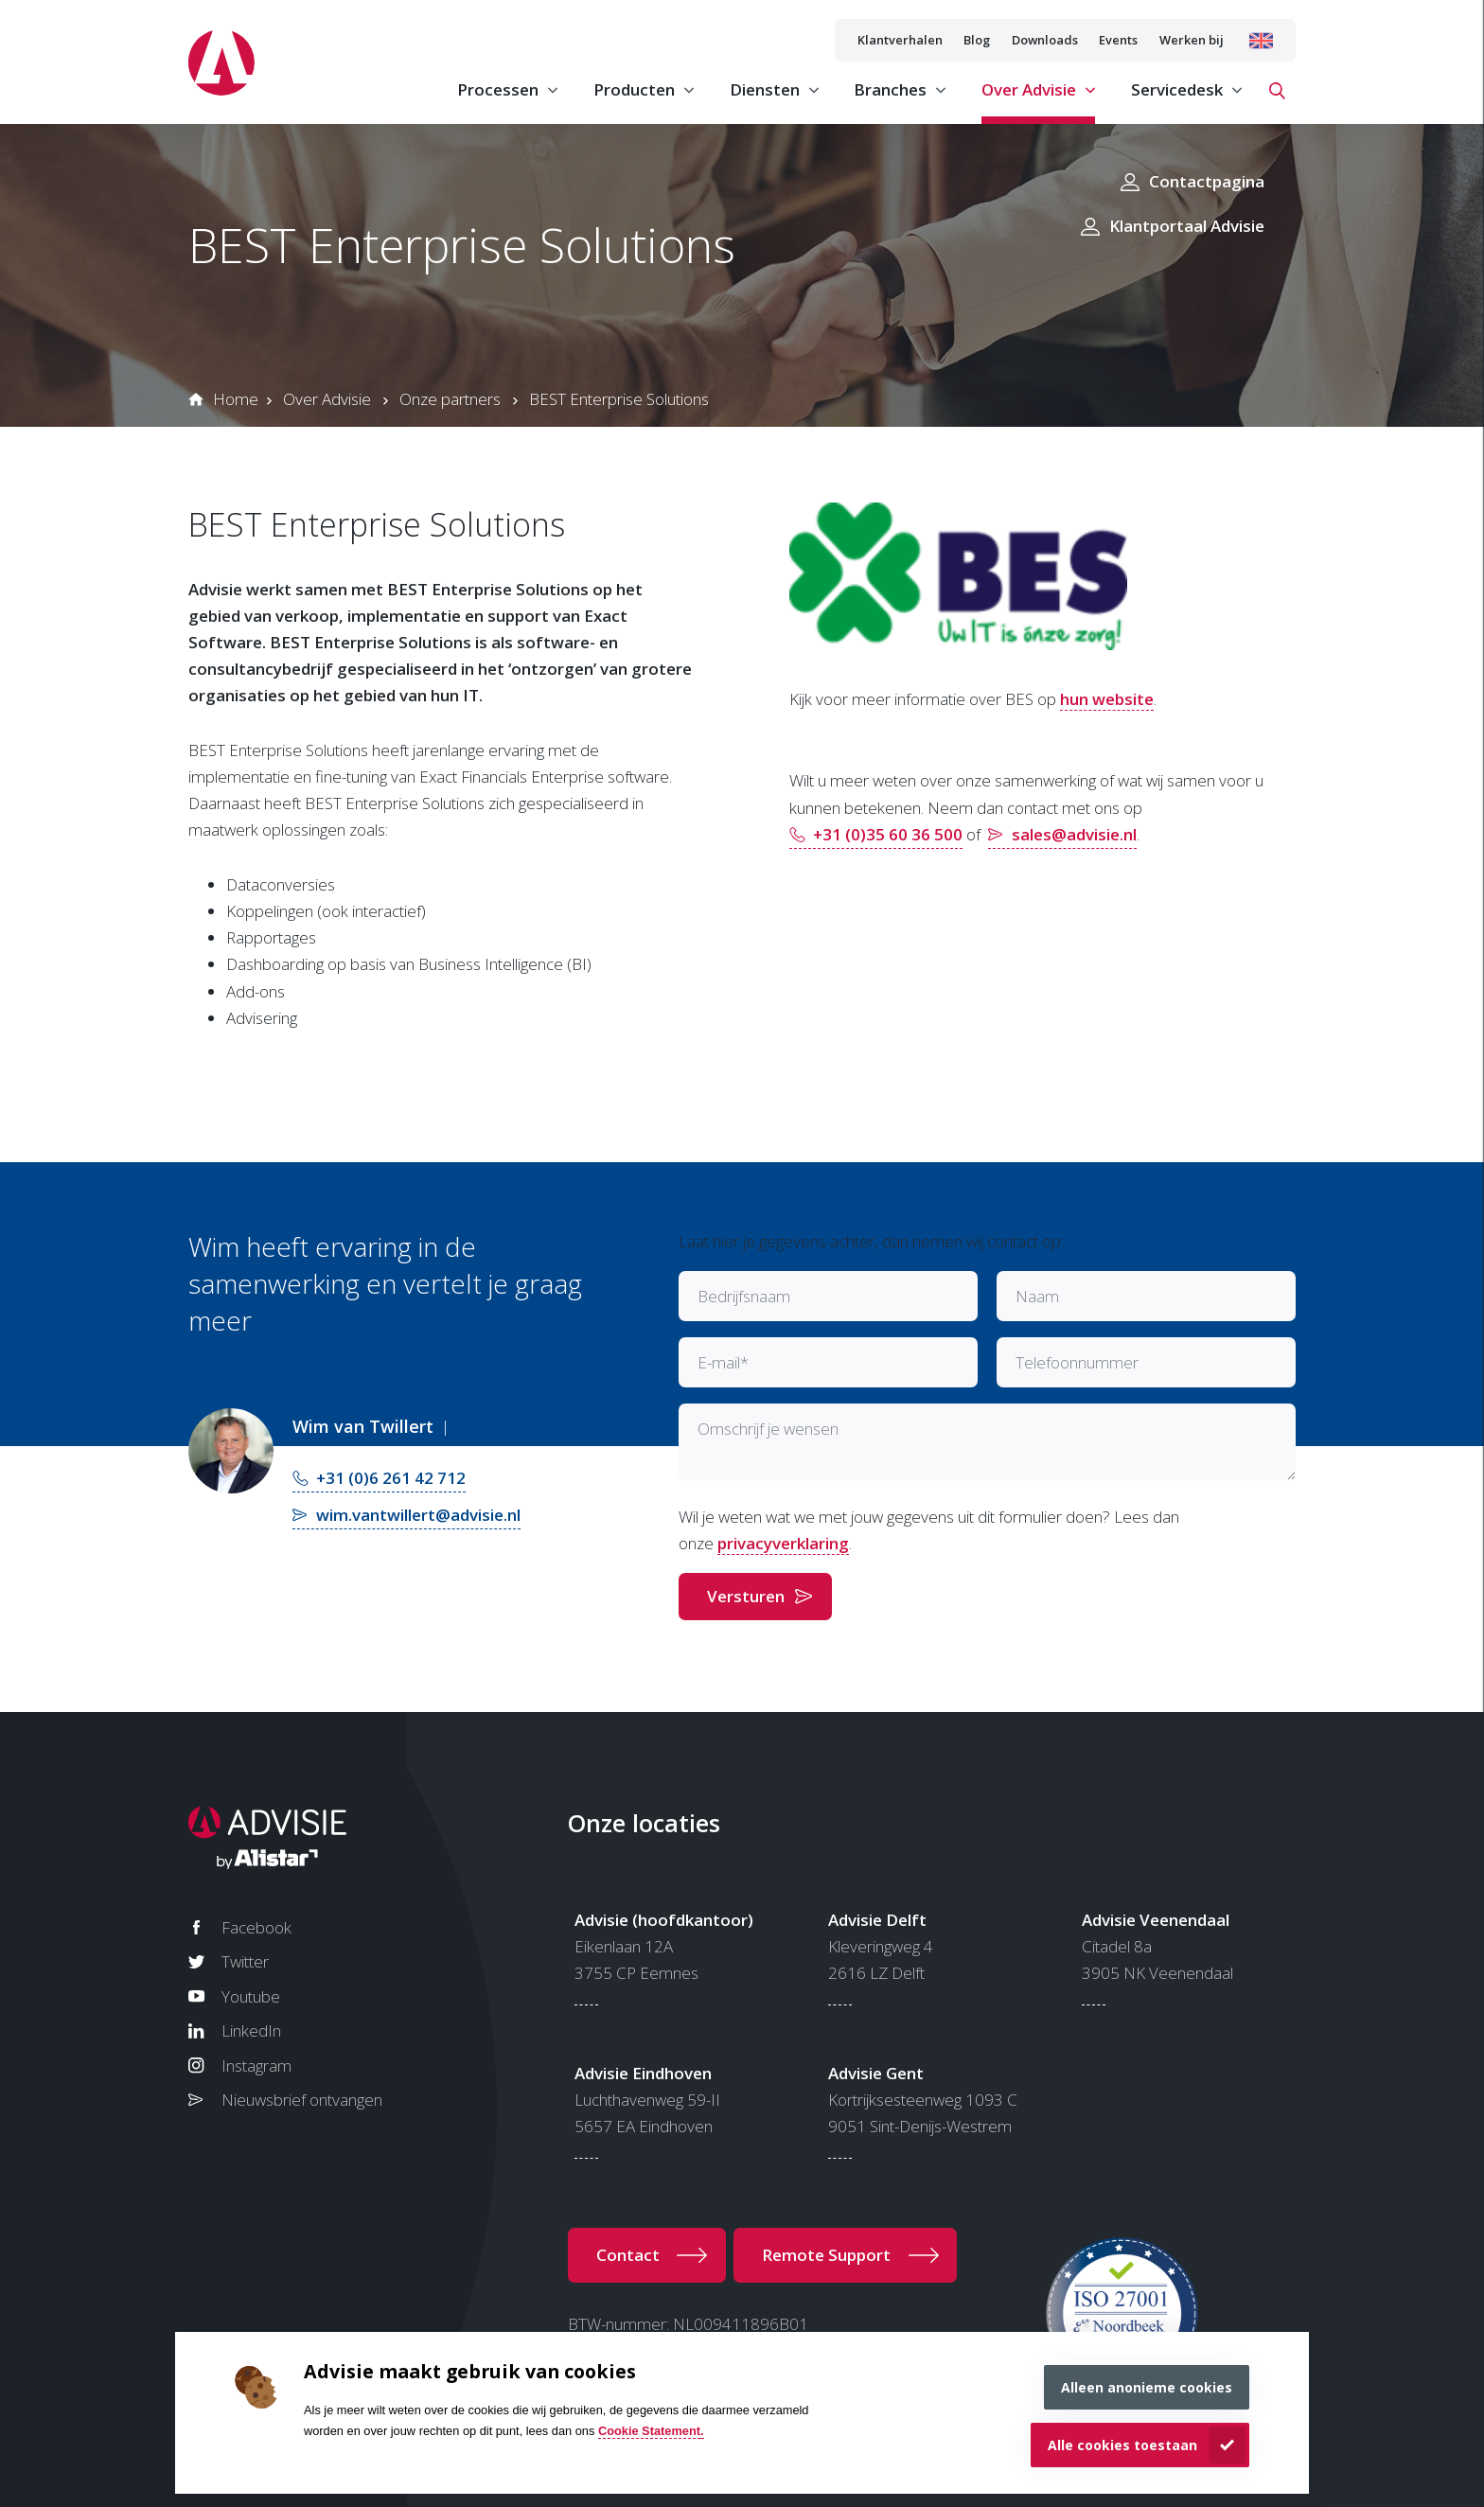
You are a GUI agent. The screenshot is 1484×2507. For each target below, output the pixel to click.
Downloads (1045, 39)
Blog (976, 39)
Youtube (250, 1996)
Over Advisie (327, 399)
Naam (1037, 1296)
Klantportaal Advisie (1186, 226)
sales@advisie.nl (1074, 834)
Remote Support (826, 2255)
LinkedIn (251, 2030)
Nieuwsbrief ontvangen (301, 2099)
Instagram (256, 2065)
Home (235, 399)
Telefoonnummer (1077, 1362)
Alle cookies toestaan (1122, 2445)
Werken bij (1191, 39)
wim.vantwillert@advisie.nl (418, 1515)
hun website (1107, 699)
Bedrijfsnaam (744, 1296)
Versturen (746, 1596)
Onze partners (450, 399)
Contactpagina (1206, 181)
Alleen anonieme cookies (1146, 2387)
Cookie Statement (649, 2431)
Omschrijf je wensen (768, 1428)
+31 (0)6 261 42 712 (391, 1478)
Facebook (256, 1927)
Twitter (245, 1961)
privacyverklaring (783, 1543)
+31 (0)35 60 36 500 (888, 834)
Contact (628, 2255)
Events (1118, 39)
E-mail (723, 1362)
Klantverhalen (900, 39)
